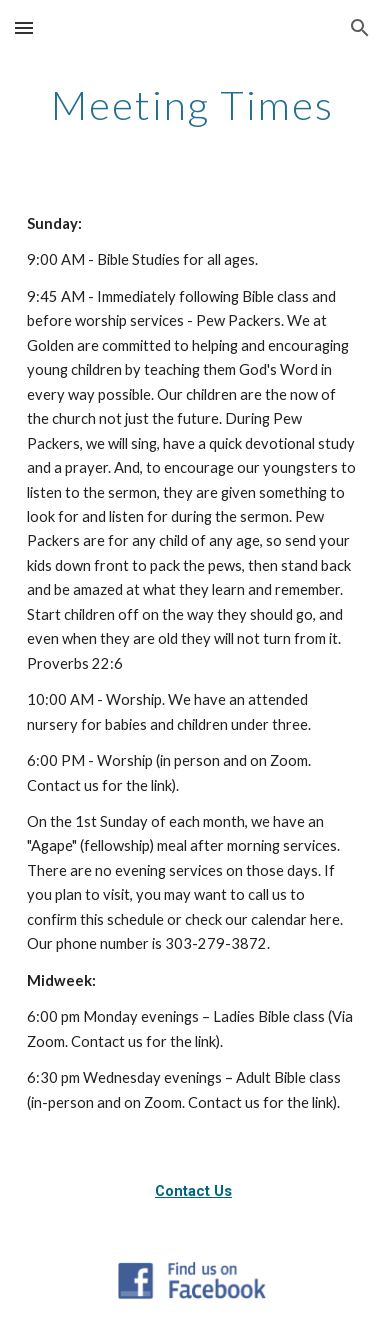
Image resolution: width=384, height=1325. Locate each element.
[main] (192, 105)
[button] (24, 27)
